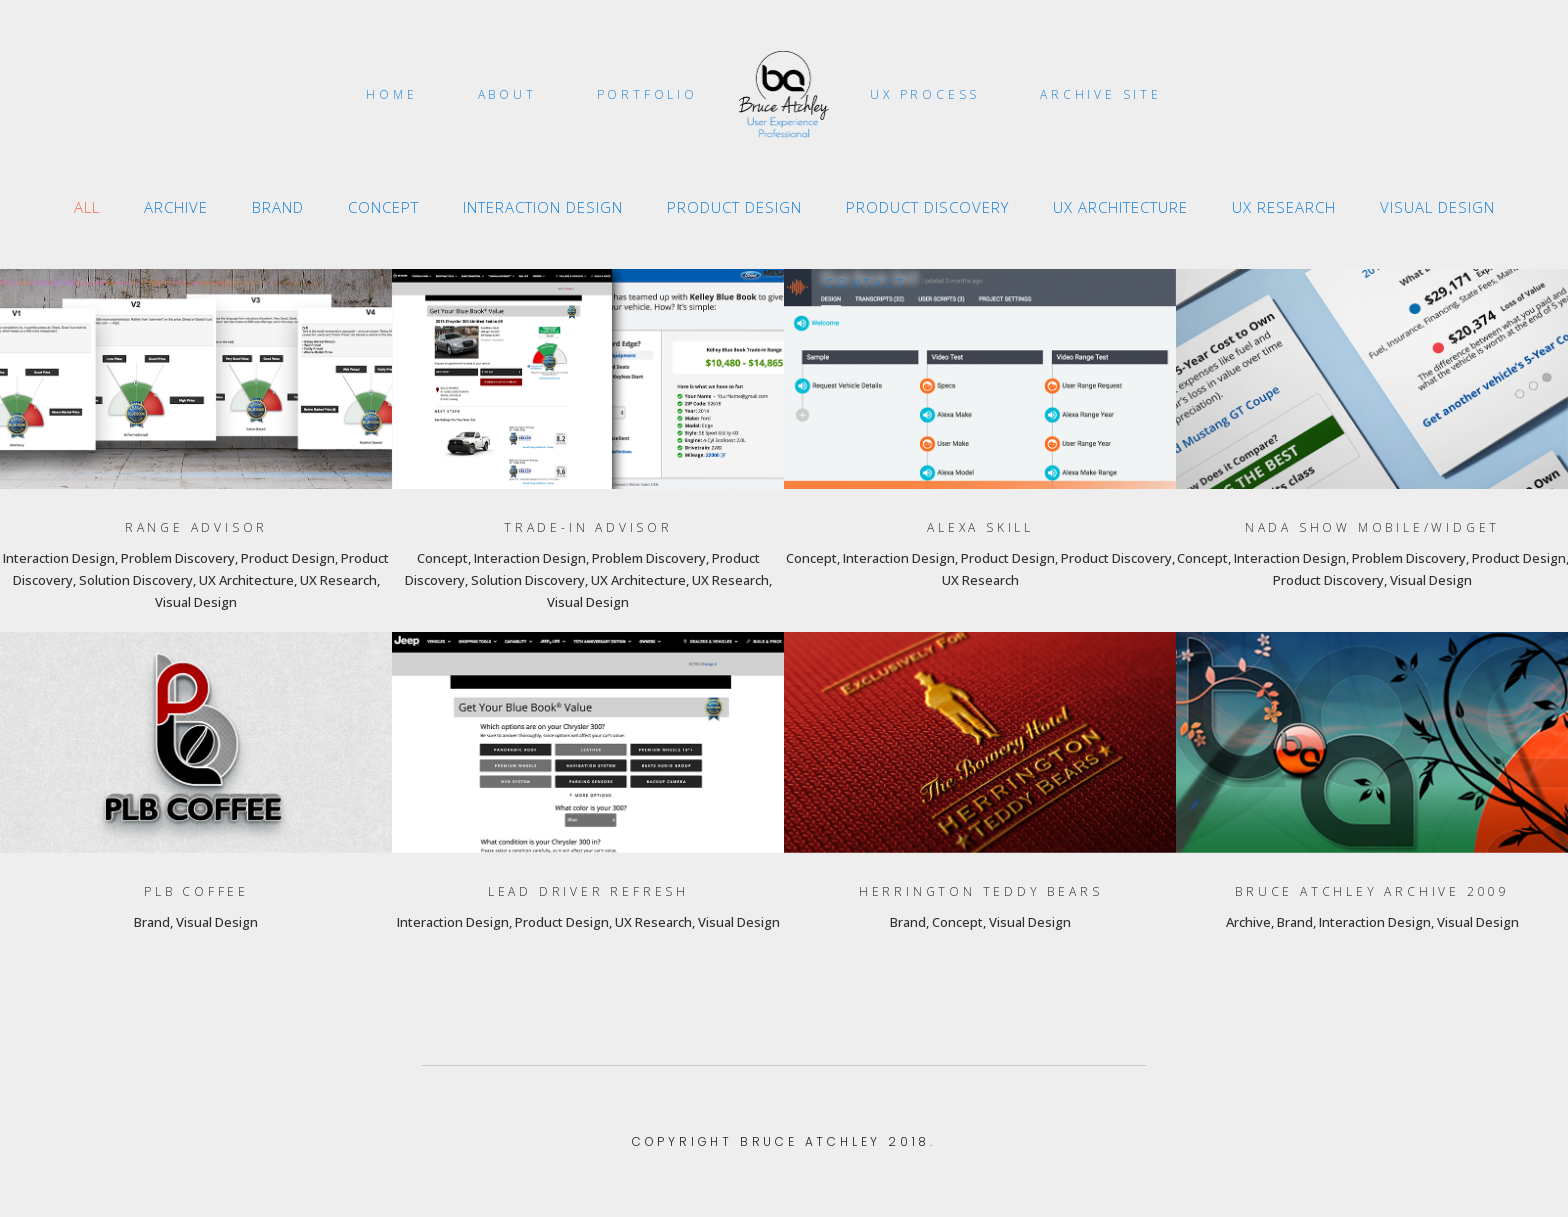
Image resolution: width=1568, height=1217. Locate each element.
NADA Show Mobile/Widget (1372, 527)
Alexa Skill (980, 527)
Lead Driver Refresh (588, 891)
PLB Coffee (196, 891)
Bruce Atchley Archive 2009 (1372, 891)
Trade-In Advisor (588, 527)
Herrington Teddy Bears (981, 891)
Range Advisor (196, 527)
